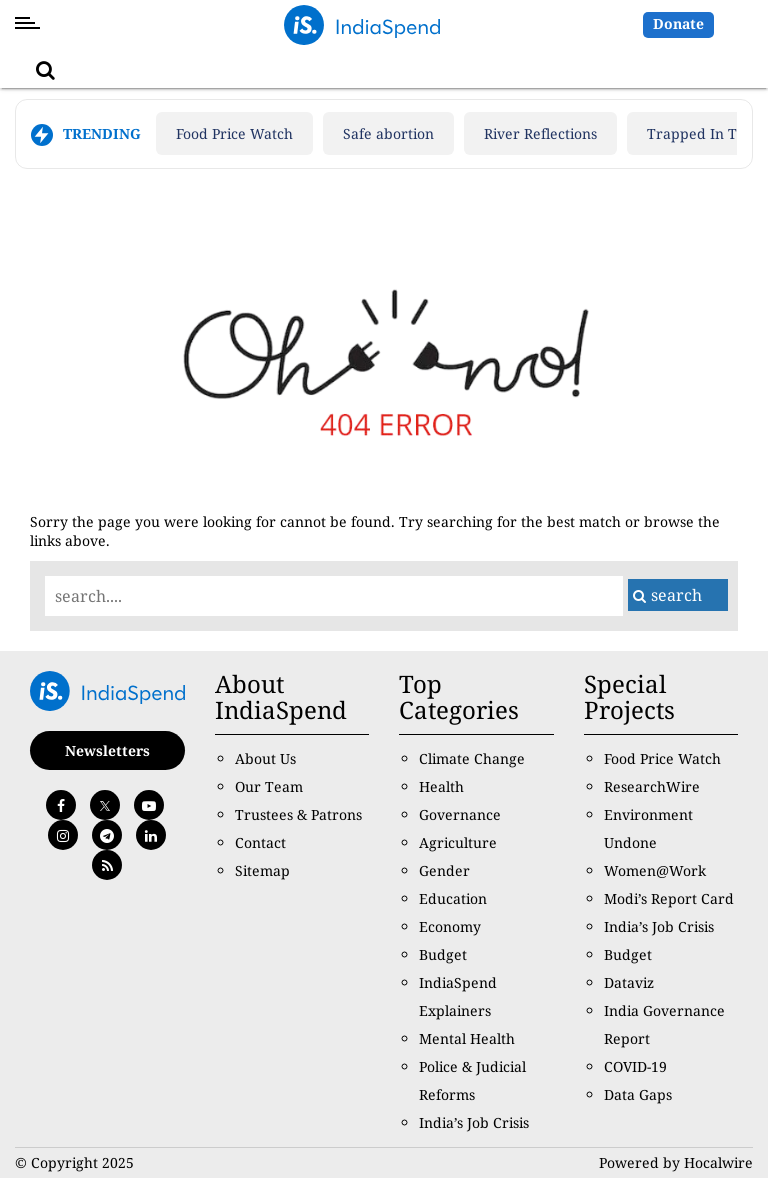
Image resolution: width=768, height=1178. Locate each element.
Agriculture (458, 842)
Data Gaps (638, 1094)
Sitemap (262, 870)
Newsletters (107, 750)
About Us (265, 758)
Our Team (269, 786)
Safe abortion (388, 133)
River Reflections (540, 133)
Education (453, 898)
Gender (444, 870)
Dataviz (629, 982)
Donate (678, 23)
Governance (460, 814)
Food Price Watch (234, 133)
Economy (450, 926)
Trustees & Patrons (298, 814)
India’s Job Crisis (474, 1122)
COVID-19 (635, 1066)
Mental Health (467, 1038)
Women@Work (655, 870)
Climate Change (472, 758)
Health (441, 786)
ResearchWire (652, 786)
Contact (260, 842)
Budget (443, 954)
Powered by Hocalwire (676, 1162)
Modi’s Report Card (669, 898)
